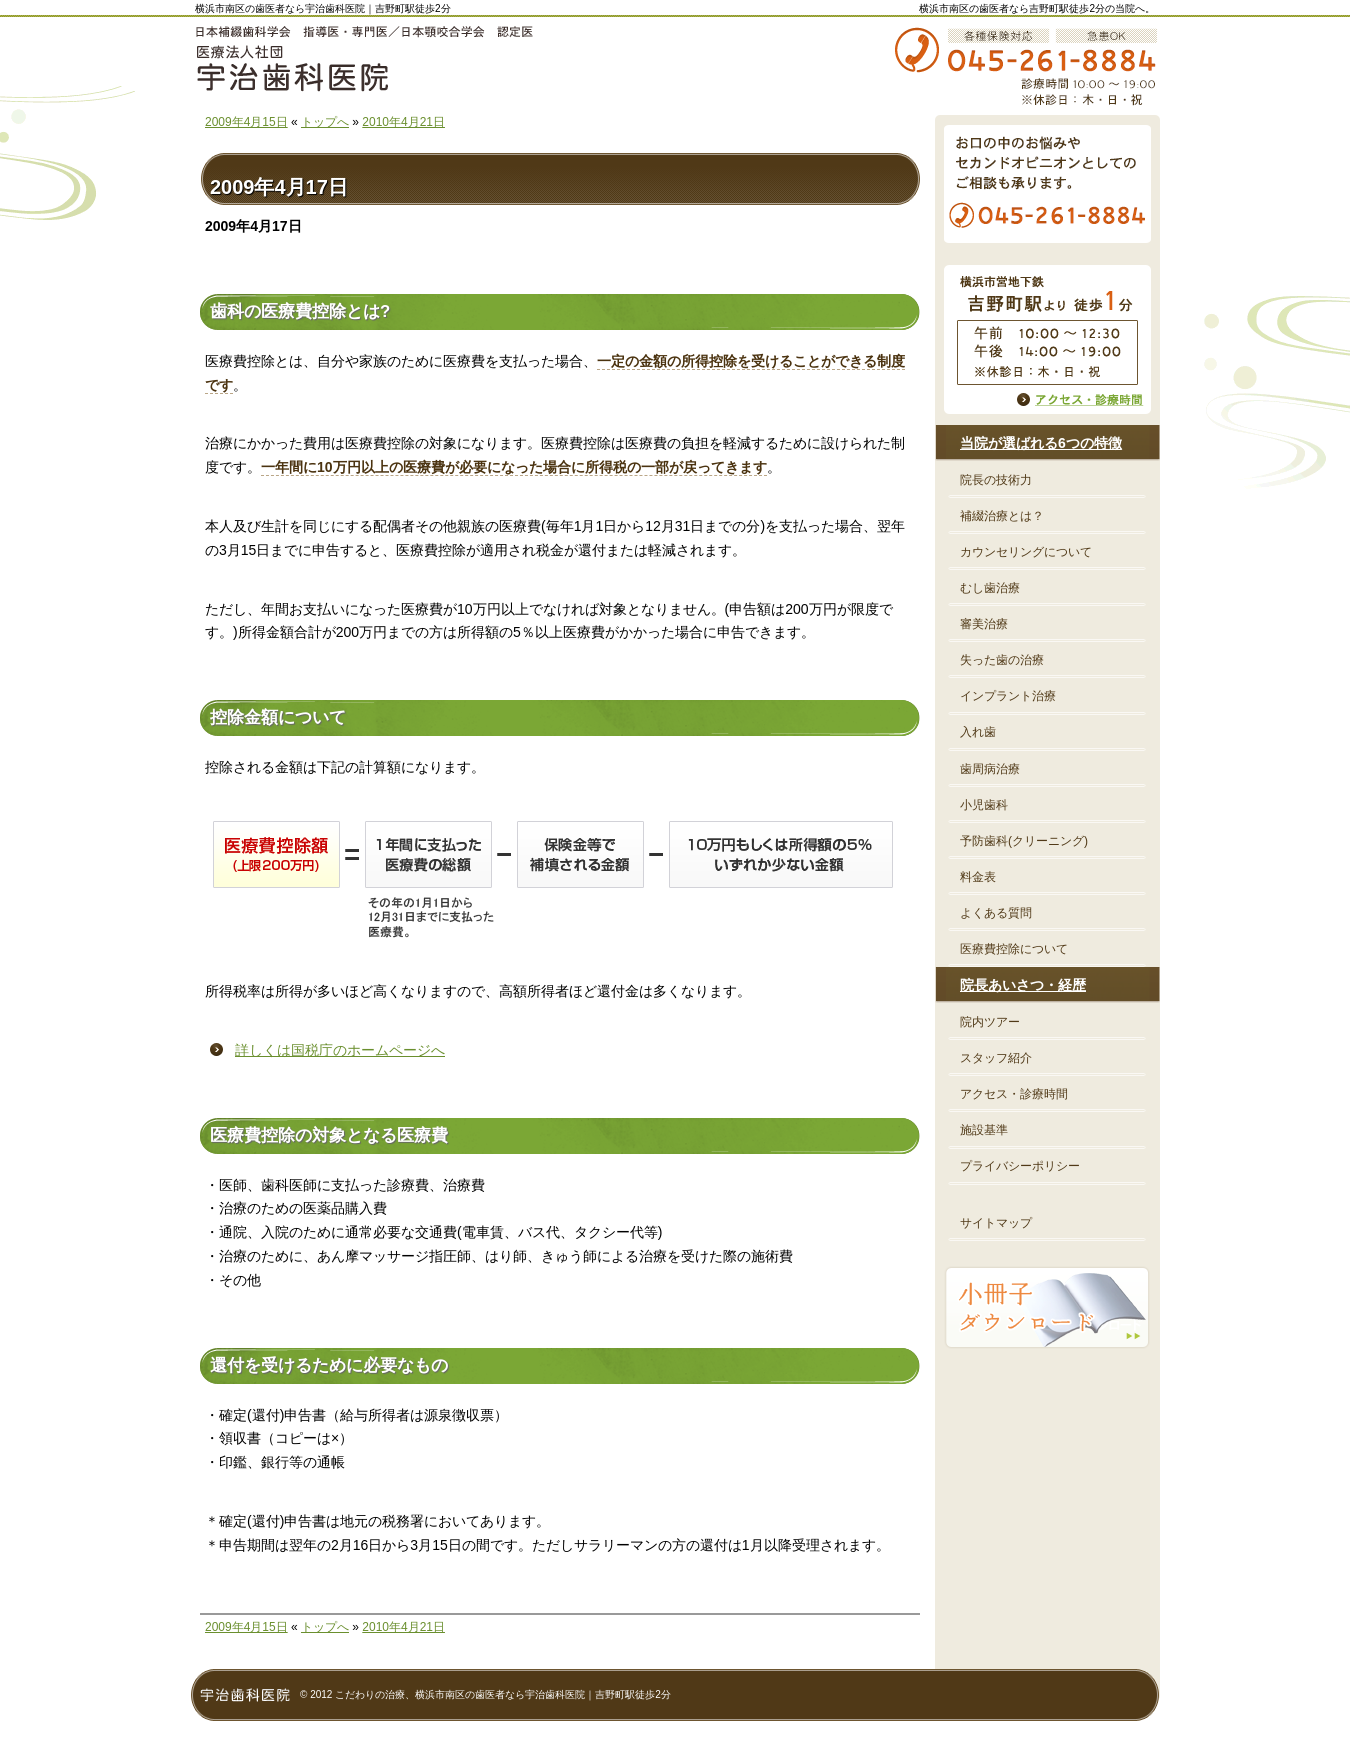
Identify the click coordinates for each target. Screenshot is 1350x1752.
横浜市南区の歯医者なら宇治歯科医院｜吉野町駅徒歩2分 (323, 8)
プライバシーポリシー (1020, 1166)
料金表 (978, 877)
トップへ (325, 122)
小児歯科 (984, 805)
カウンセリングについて (1026, 552)
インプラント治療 (1008, 696)
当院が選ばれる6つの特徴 (1041, 443)
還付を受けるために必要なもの (329, 1365)
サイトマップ (996, 1223)
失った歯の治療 (1002, 660)
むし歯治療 (990, 588)
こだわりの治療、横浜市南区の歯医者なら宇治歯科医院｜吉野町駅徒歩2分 (503, 1694)
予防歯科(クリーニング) (1024, 841)
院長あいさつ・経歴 (1023, 985)
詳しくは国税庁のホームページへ (340, 1050)
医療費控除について (1014, 949)
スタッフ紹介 (996, 1058)
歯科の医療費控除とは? (300, 311)
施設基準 (984, 1130)
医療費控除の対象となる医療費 (329, 1135)
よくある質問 (996, 913)
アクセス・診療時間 (1014, 1094)
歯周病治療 (990, 769)
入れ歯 (978, 732)
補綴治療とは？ (1002, 516)
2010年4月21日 (403, 122)
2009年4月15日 (246, 122)
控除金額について (278, 717)
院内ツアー (990, 1022)
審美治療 (984, 624)
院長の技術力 (996, 480)
